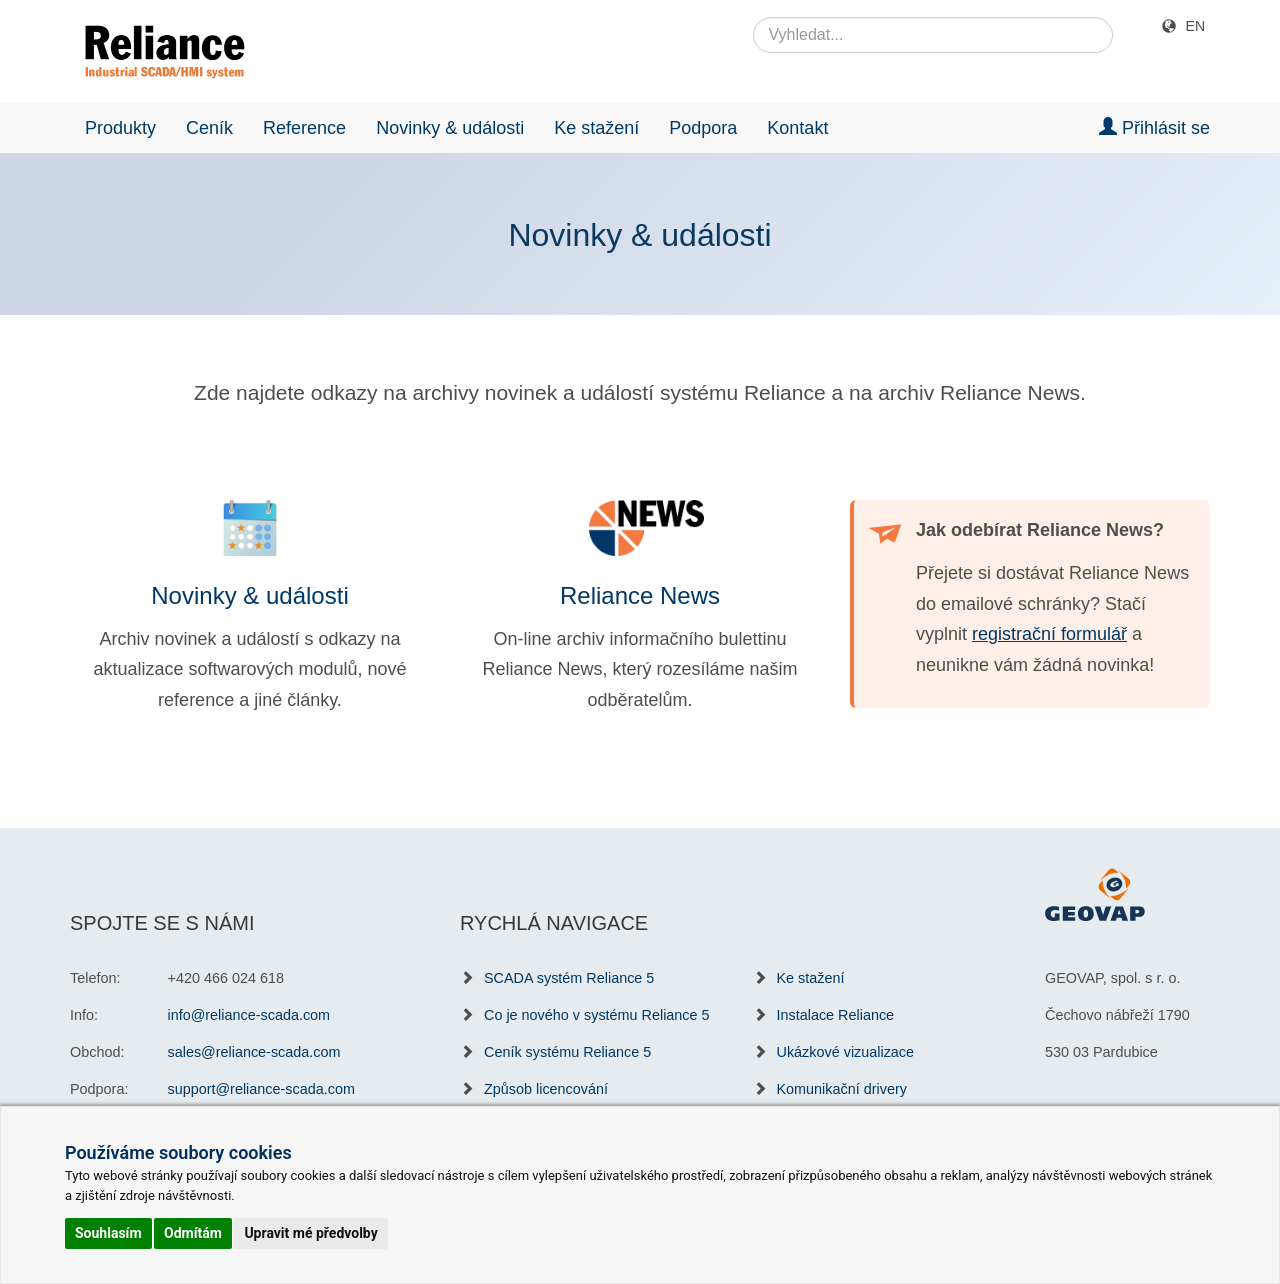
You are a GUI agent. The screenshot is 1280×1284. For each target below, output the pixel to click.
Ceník (209, 128)
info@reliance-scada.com (249, 1015)
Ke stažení (596, 128)
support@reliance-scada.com (261, 1089)
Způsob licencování (546, 1089)
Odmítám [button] (193, 1233)
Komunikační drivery (842, 1089)
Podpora (703, 128)
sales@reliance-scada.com (254, 1052)
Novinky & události (450, 128)
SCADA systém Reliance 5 (569, 978)
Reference (304, 128)
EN (1195, 26)
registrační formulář (1049, 634)
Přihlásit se (1154, 127)
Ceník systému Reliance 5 (567, 1052)
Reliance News (640, 595)
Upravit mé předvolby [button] (310, 1233)
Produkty (120, 128)
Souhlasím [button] (108, 1233)
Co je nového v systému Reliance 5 (597, 1015)
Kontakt (797, 128)
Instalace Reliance (836, 1015)
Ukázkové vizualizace (846, 1052)
